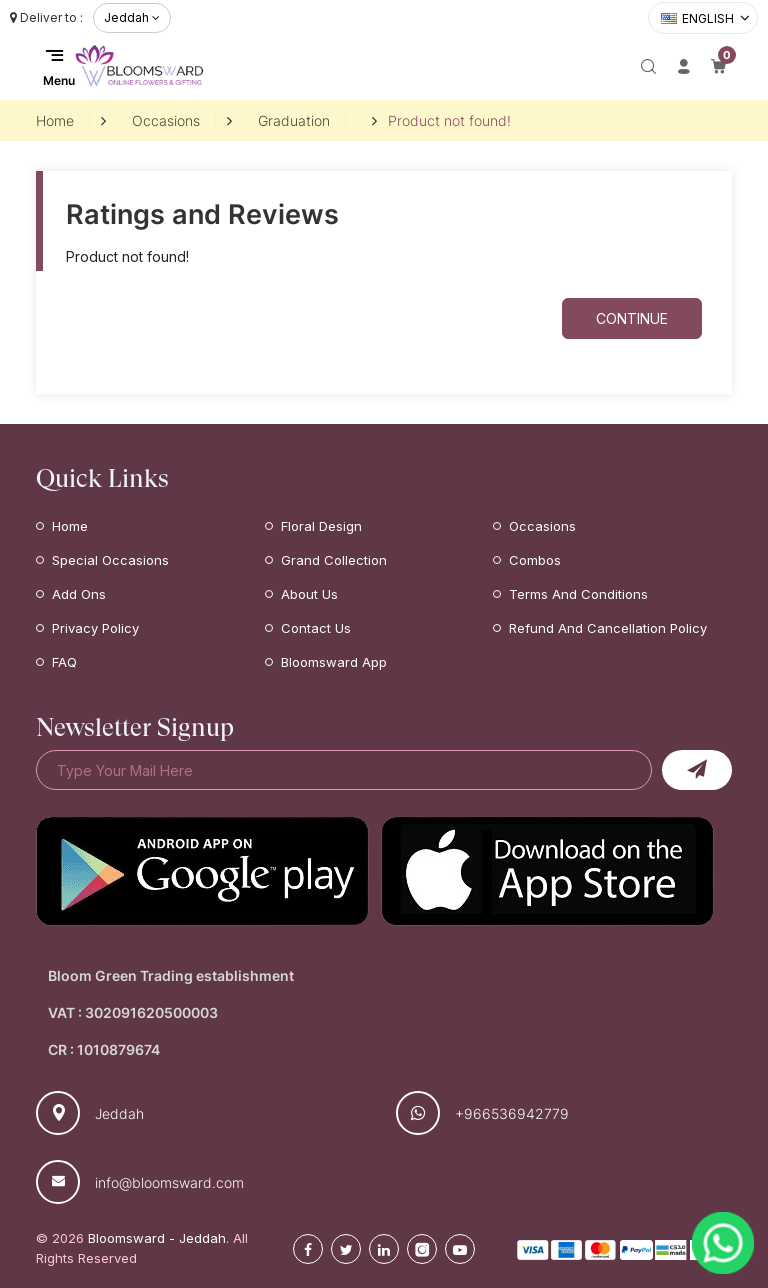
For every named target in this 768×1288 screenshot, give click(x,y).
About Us (309, 594)
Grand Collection (334, 560)
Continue (632, 318)
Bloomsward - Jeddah (157, 1238)
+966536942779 (512, 1113)
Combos (535, 560)
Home (55, 120)
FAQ (64, 662)
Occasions (166, 120)
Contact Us (316, 628)
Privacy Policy (95, 628)
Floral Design (321, 526)
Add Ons (79, 594)
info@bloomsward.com (169, 1182)
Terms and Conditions (578, 594)
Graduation (294, 120)
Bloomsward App (334, 662)
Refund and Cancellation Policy (608, 628)
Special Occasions (110, 560)
